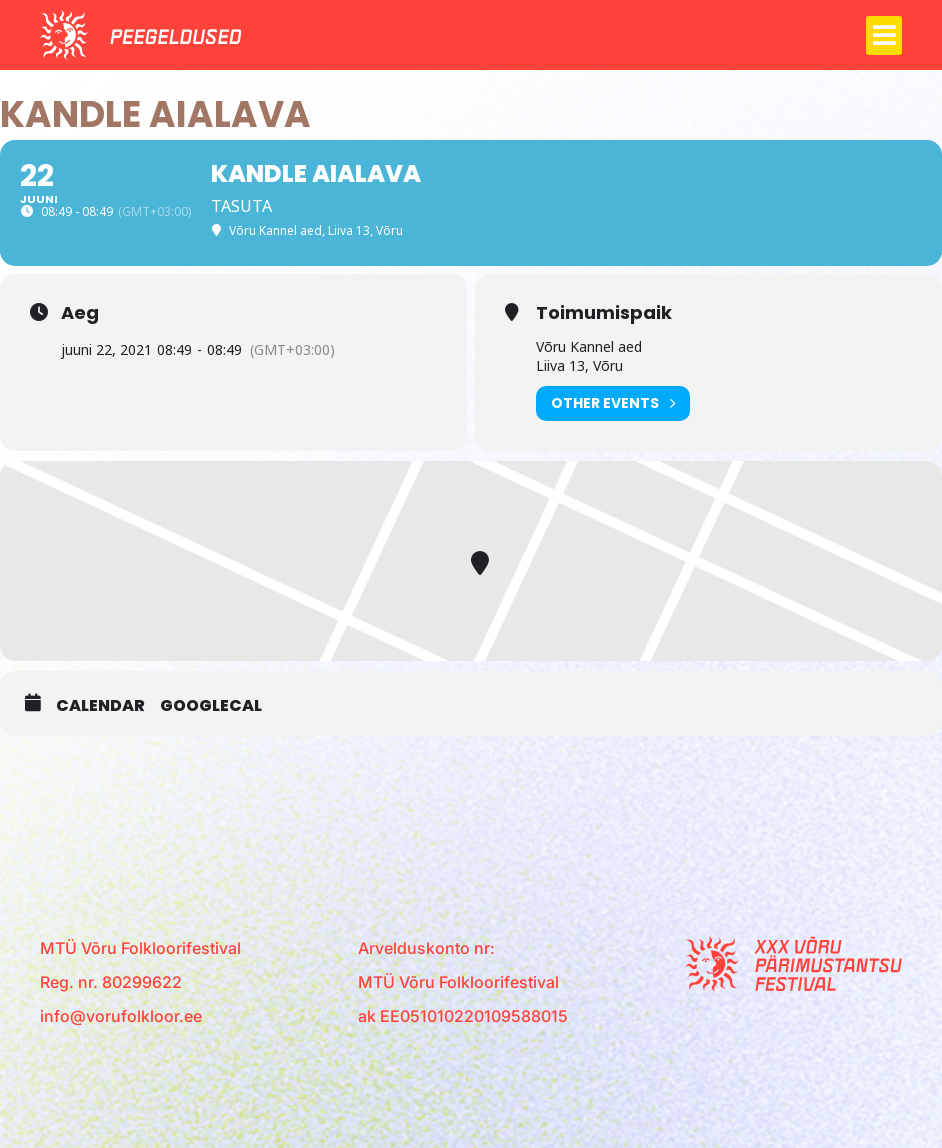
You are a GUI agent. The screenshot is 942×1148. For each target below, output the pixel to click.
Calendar (100, 706)
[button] (884, 35)
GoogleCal (211, 706)
